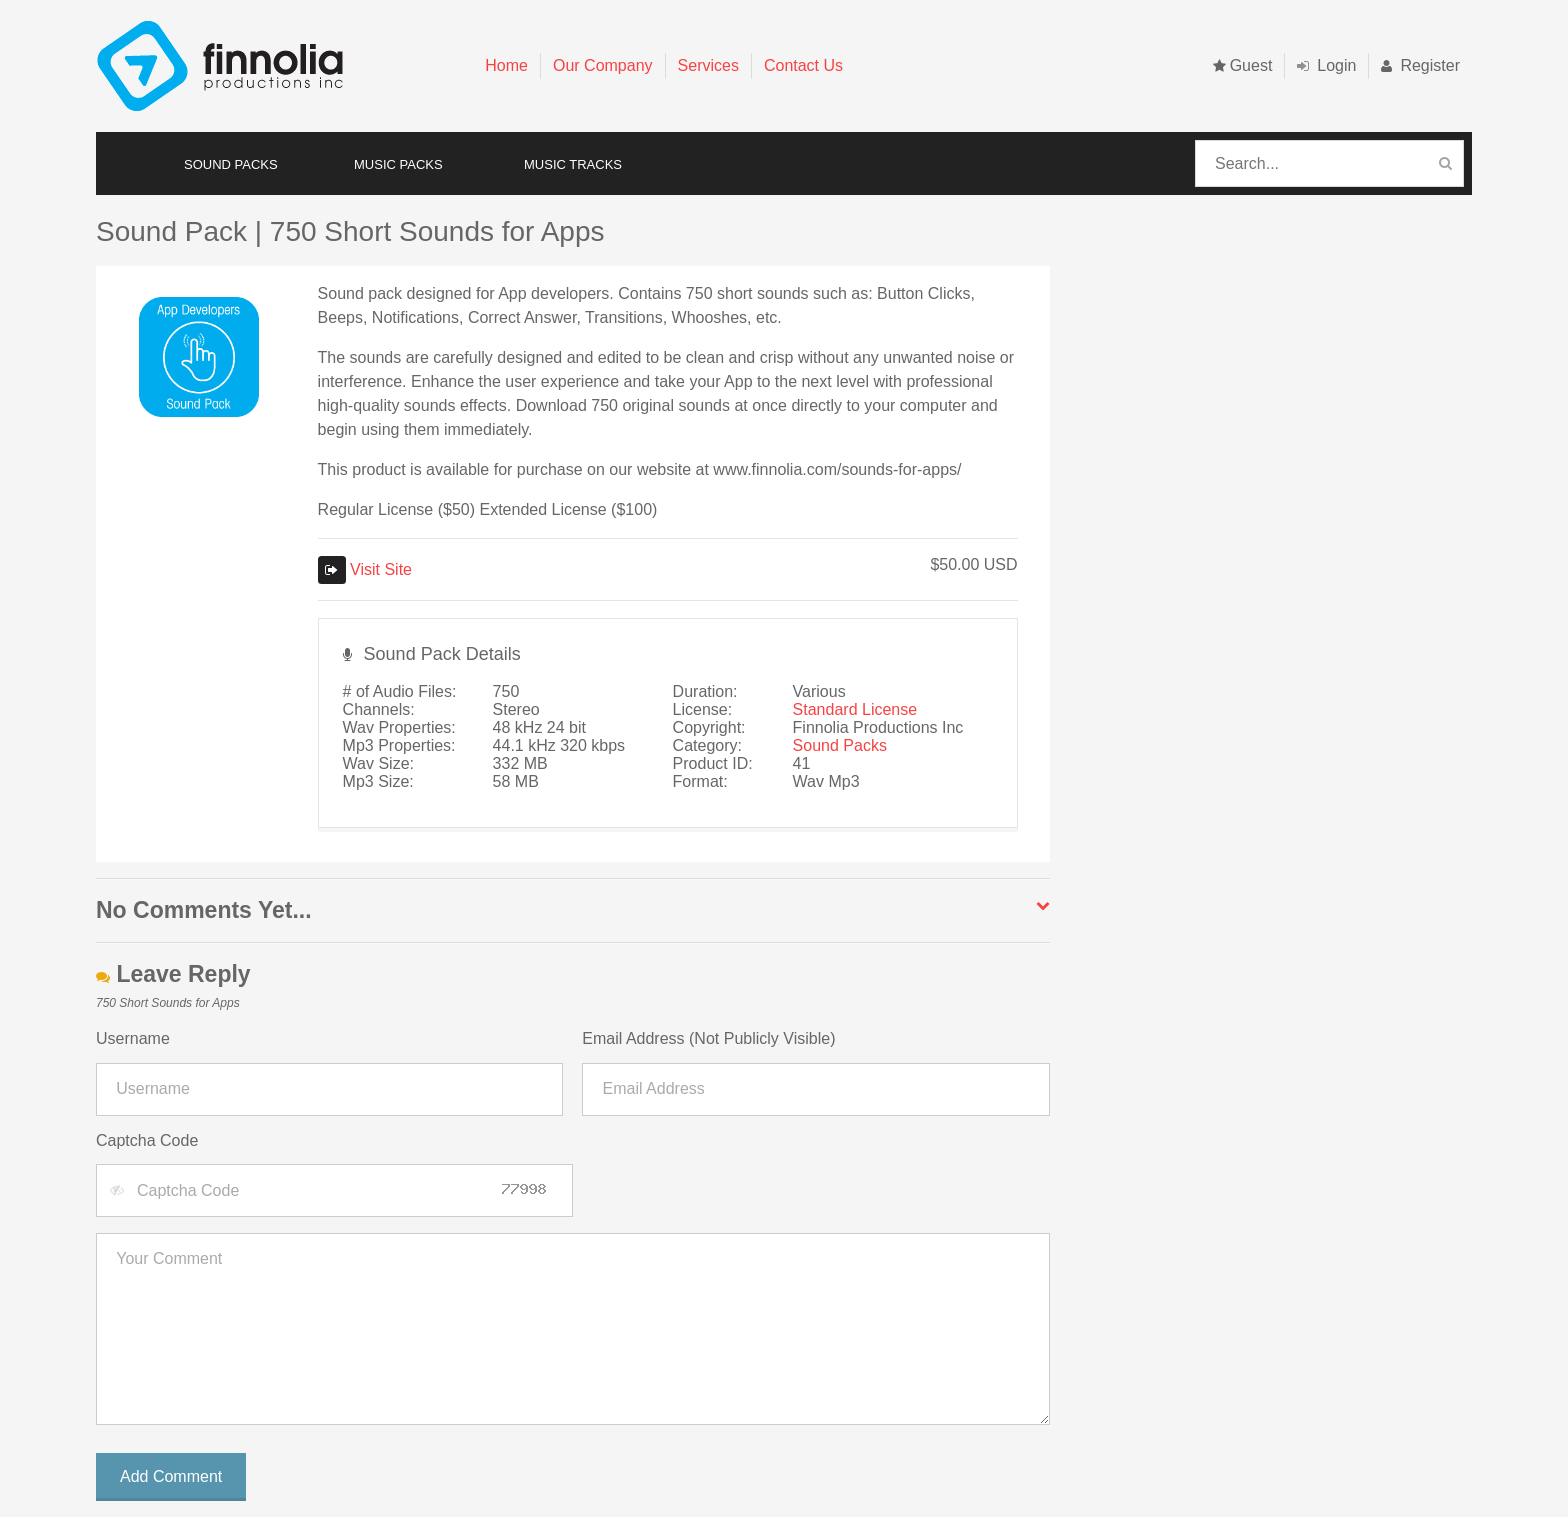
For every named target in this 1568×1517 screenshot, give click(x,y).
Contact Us (803, 65)
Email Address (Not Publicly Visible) (708, 1038)
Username (133, 1038)
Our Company (603, 65)
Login (1326, 65)
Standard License (855, 709)
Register (1420, 65)
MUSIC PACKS (398, 164)
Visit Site (365, 569)
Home (506, 65)
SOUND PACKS (231, 164)
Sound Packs (840, 745)
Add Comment (171, 1476)
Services (708, 65)
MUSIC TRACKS (573, 164)
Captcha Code (147, 1140)
